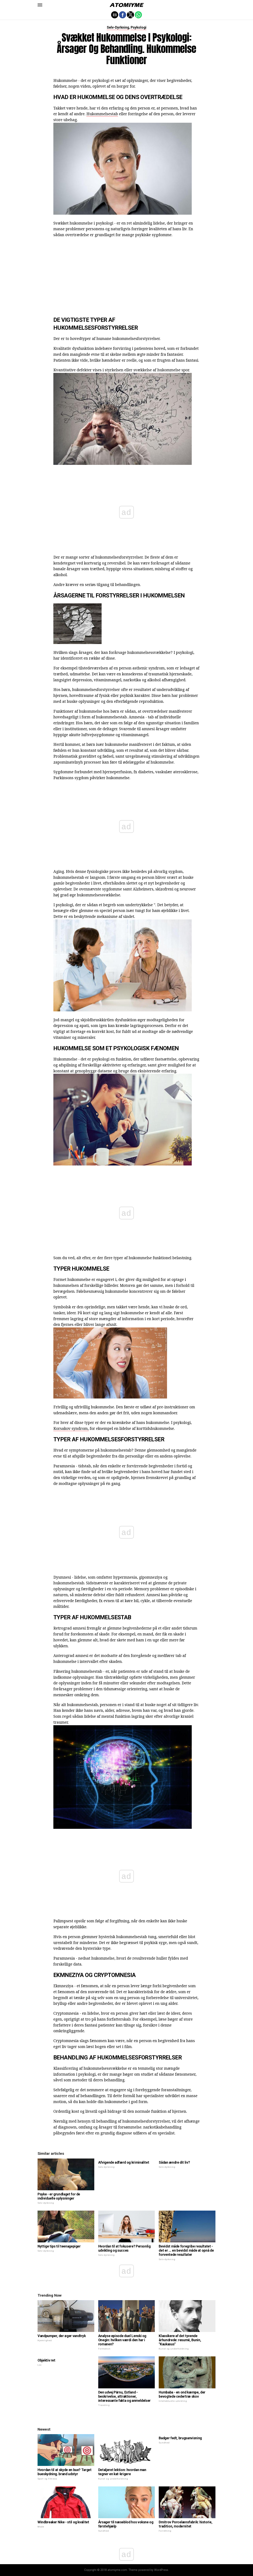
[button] (40, 5)
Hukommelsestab (102, 113)
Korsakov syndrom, (71, 1428)
